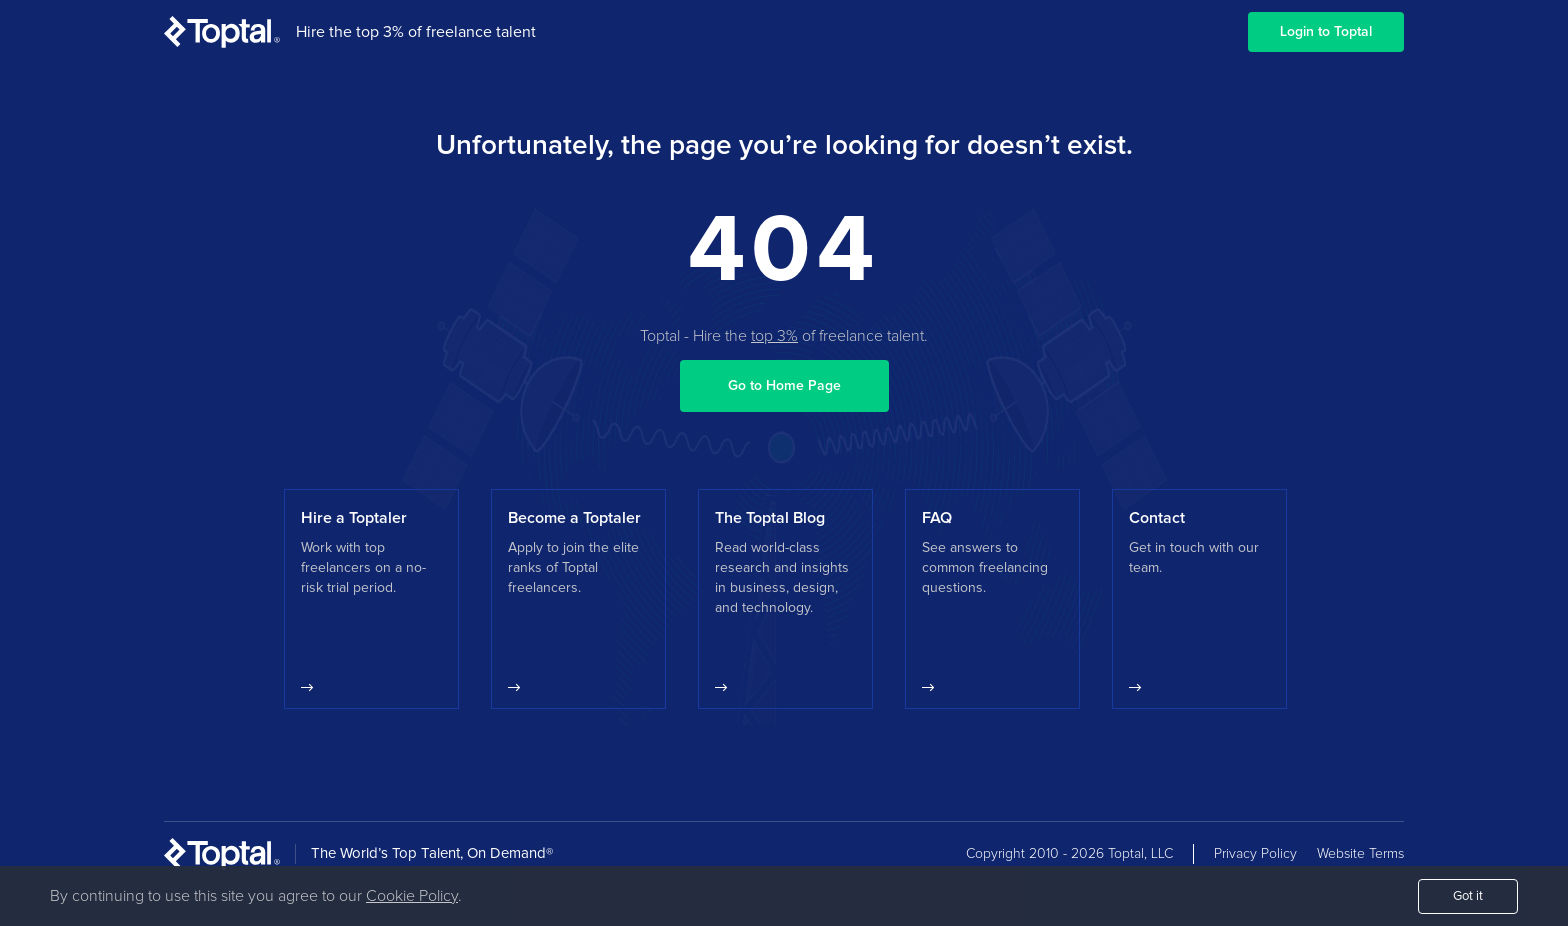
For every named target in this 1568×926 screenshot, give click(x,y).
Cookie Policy (412, 896)
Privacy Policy (1255, 854)
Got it (1468, 896)
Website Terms (1360, 854)
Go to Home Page (784, 386)
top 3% (774, 336)
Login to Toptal (1326, 32)
